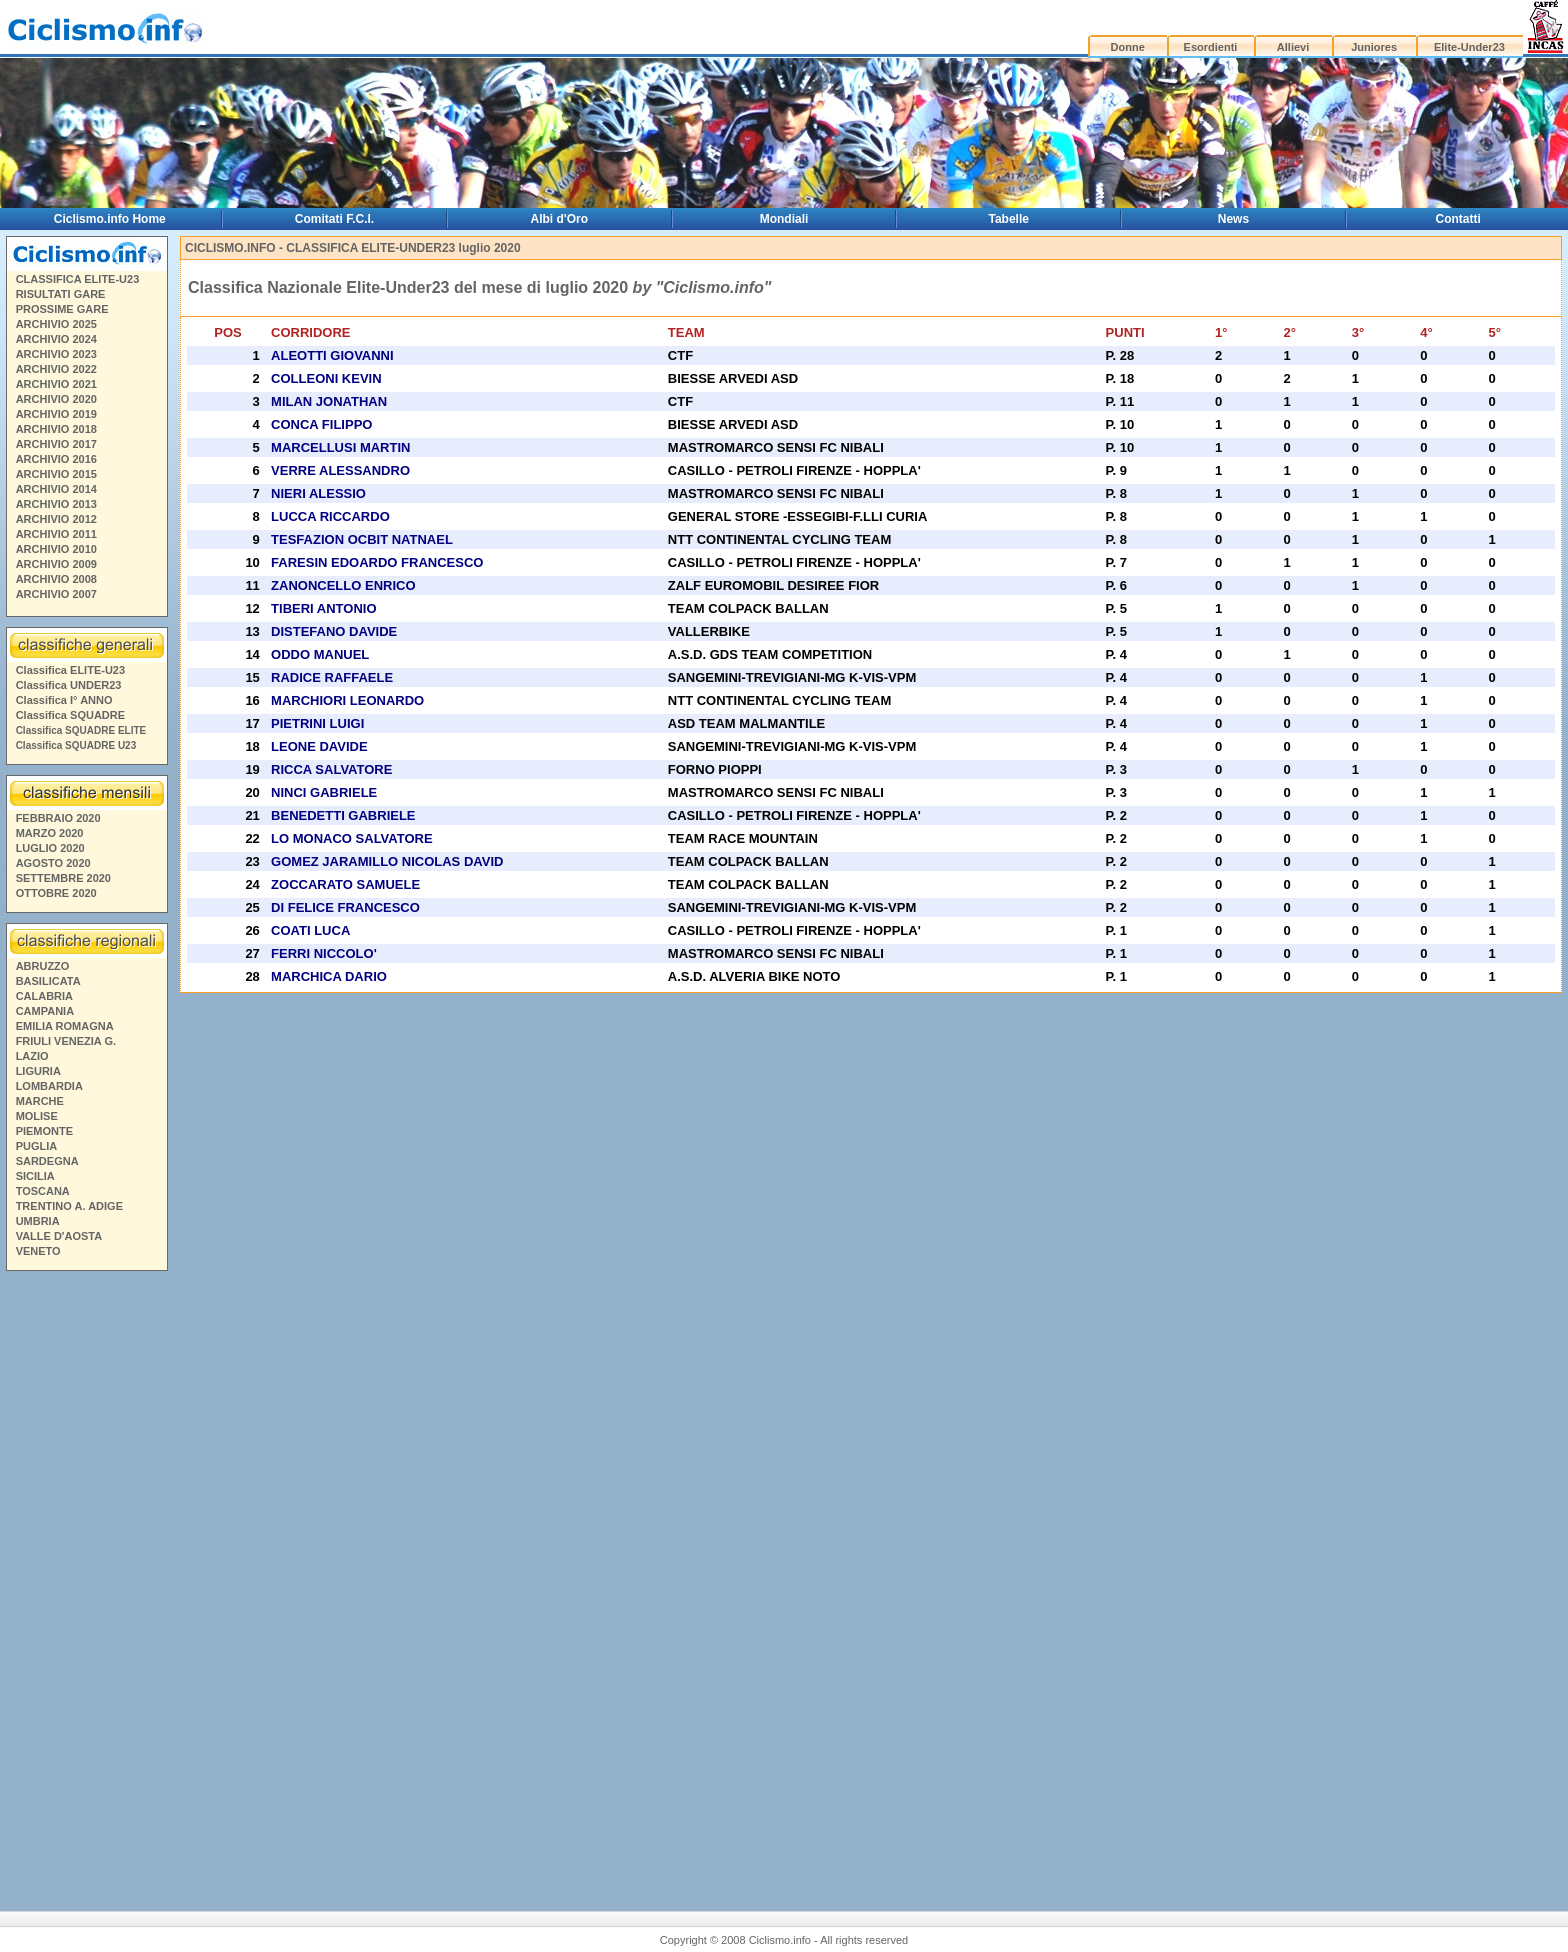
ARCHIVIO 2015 (56, 474)
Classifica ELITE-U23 (70, 670)
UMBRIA (38, 1221)
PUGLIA (37, 1146)
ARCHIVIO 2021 (56, 384)
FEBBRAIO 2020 (58, 818)
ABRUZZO (43, 966)
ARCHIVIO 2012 (56, 519)
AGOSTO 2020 (53, 863)
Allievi (1293, 47)
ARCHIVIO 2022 (56, 369)
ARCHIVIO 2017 (56, 444)
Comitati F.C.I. (334, 219)
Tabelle (1009, 219)
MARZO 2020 (50, 833)
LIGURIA (38, 1071)
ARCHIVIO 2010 (56, 549)
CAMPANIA (45, 1011)
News (1233, 219)
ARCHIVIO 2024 (56, 339)
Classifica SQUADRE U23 (76, 745)
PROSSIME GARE (62, 309)
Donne (1128, 47)
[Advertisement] (86, 1583)
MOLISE (37, 1116)
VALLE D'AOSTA (59, 1236)
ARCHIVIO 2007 (56, 594)
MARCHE (40, 1101)
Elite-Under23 (1469, 47)
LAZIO (32, 1056)
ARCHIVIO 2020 (56, 399)
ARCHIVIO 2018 (56, 429)
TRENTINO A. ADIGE (69, 1206)
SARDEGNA (47, 1161)
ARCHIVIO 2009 (56, 564)
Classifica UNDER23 (69, 685)
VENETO (38, 1251)
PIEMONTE (44, 1131)
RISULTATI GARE (61, 294)
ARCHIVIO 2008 (56, 579)
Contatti (1458, 219)
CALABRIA (44, 996)
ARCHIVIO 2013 (56, 504)
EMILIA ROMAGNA (65, 1026)
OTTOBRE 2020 (56, 893)
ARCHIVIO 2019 (56, 414)
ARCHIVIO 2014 (56, 489)
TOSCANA (43, 1191)
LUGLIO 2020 (50, 848)
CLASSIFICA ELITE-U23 (78, 279)
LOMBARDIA (49, 1086)
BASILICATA (48, 981)
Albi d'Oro (560, 219)
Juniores (1374, 47)
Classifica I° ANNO (64, 700)
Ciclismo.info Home (110, 219)
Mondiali (784, 219)
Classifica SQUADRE (70, 715)
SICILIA (35, 1176)
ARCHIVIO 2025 (56, 324)
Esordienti (1211, 47)
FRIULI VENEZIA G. (66, 1041)
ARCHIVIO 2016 (56, 459)
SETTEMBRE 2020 (63, 878)
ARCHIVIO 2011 (56, 534)
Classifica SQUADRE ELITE (81, 730)
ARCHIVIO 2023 (56, 354)
